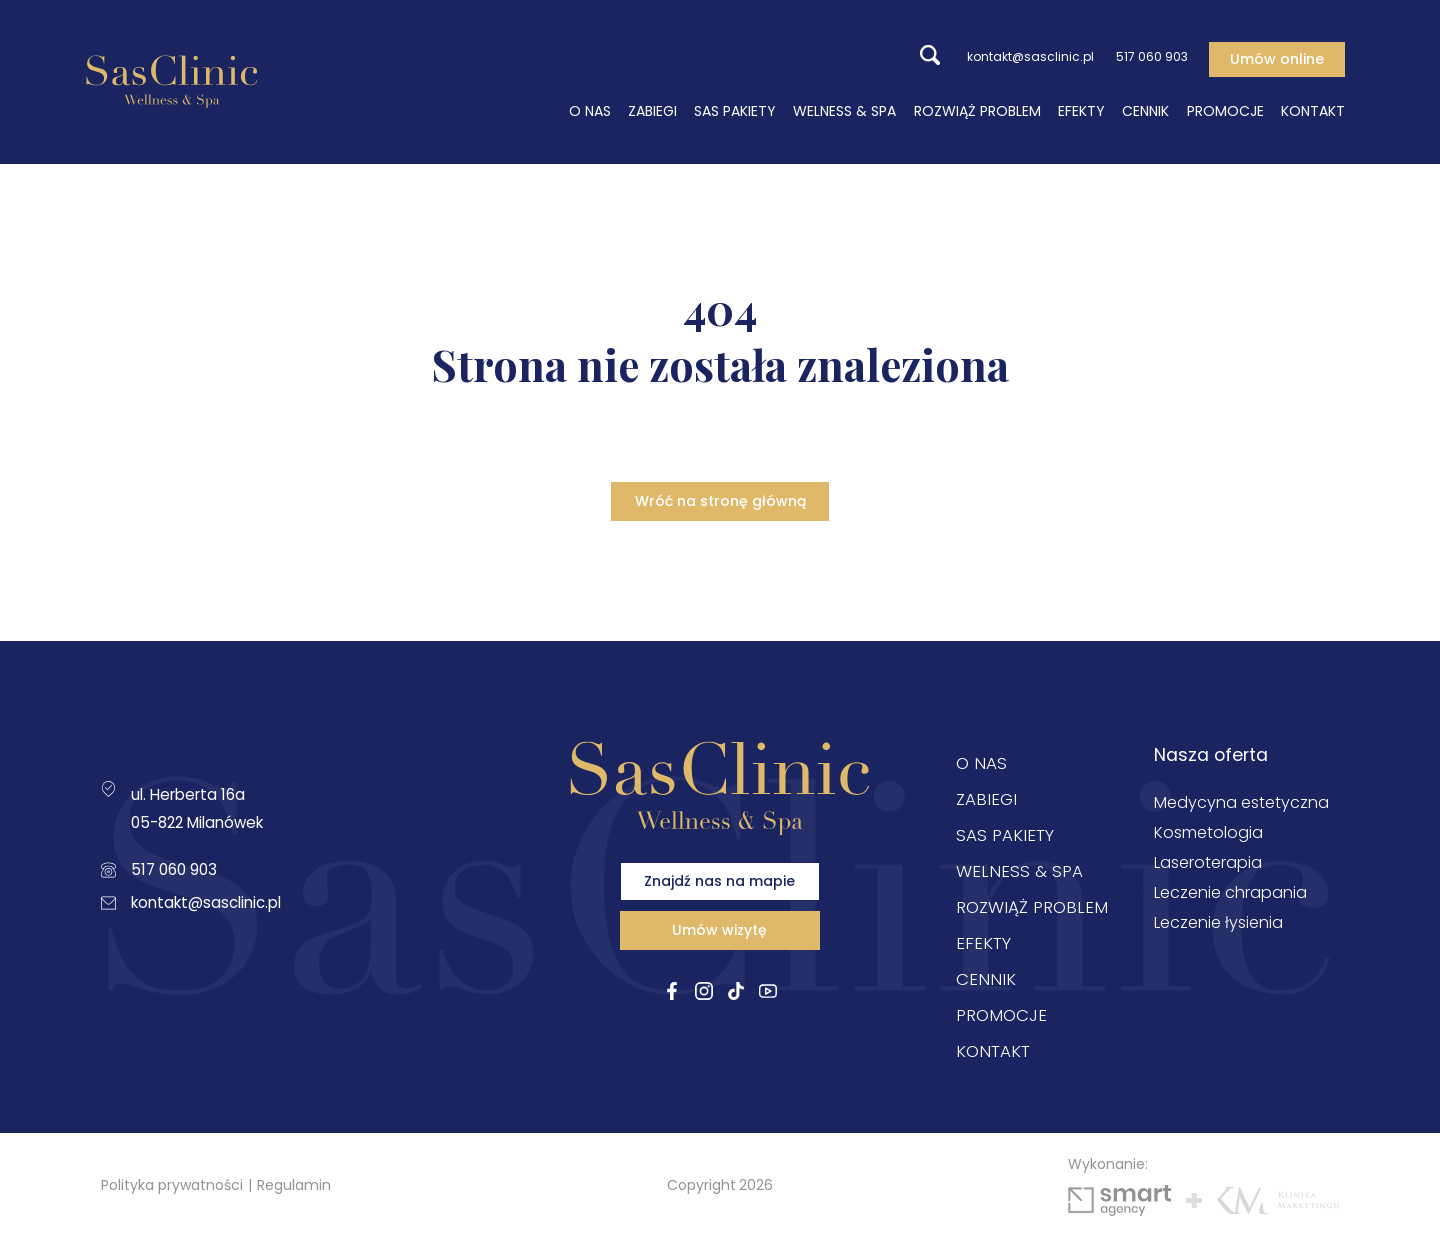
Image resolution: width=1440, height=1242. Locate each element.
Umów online (1286, 57)
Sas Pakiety (744, 110)
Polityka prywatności (172, 1188)
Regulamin (294, 1188)
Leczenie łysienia (1218, 926)
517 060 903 (1142, 56)
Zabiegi (661, 110)
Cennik (1154, 110)
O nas (598, 110)
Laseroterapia (1208, 866)
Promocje (1233, 110)
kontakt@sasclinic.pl (1002, 56)
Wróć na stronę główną (720, 503)
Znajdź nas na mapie (719, 895)
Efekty (1090, 110)
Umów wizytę (719, 956)
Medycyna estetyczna (1241, 806)
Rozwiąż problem (986, 110)
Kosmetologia (1208, 836)
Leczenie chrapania (1230, 896)
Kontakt (1322, 110)
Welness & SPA (853, 110)
